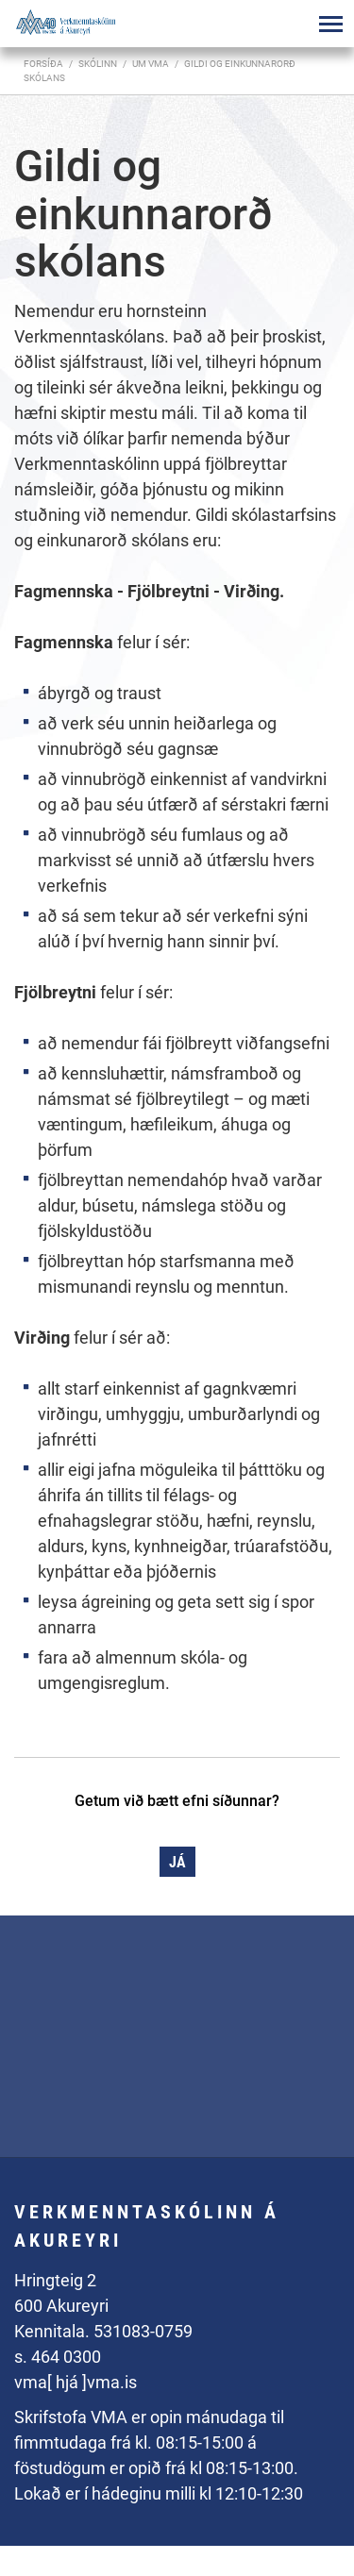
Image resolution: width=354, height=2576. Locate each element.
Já (177, 1862)
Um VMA (150, 64)
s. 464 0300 (57, 2357)
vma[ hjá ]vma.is (75, 2382)
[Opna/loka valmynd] (330, 23)
